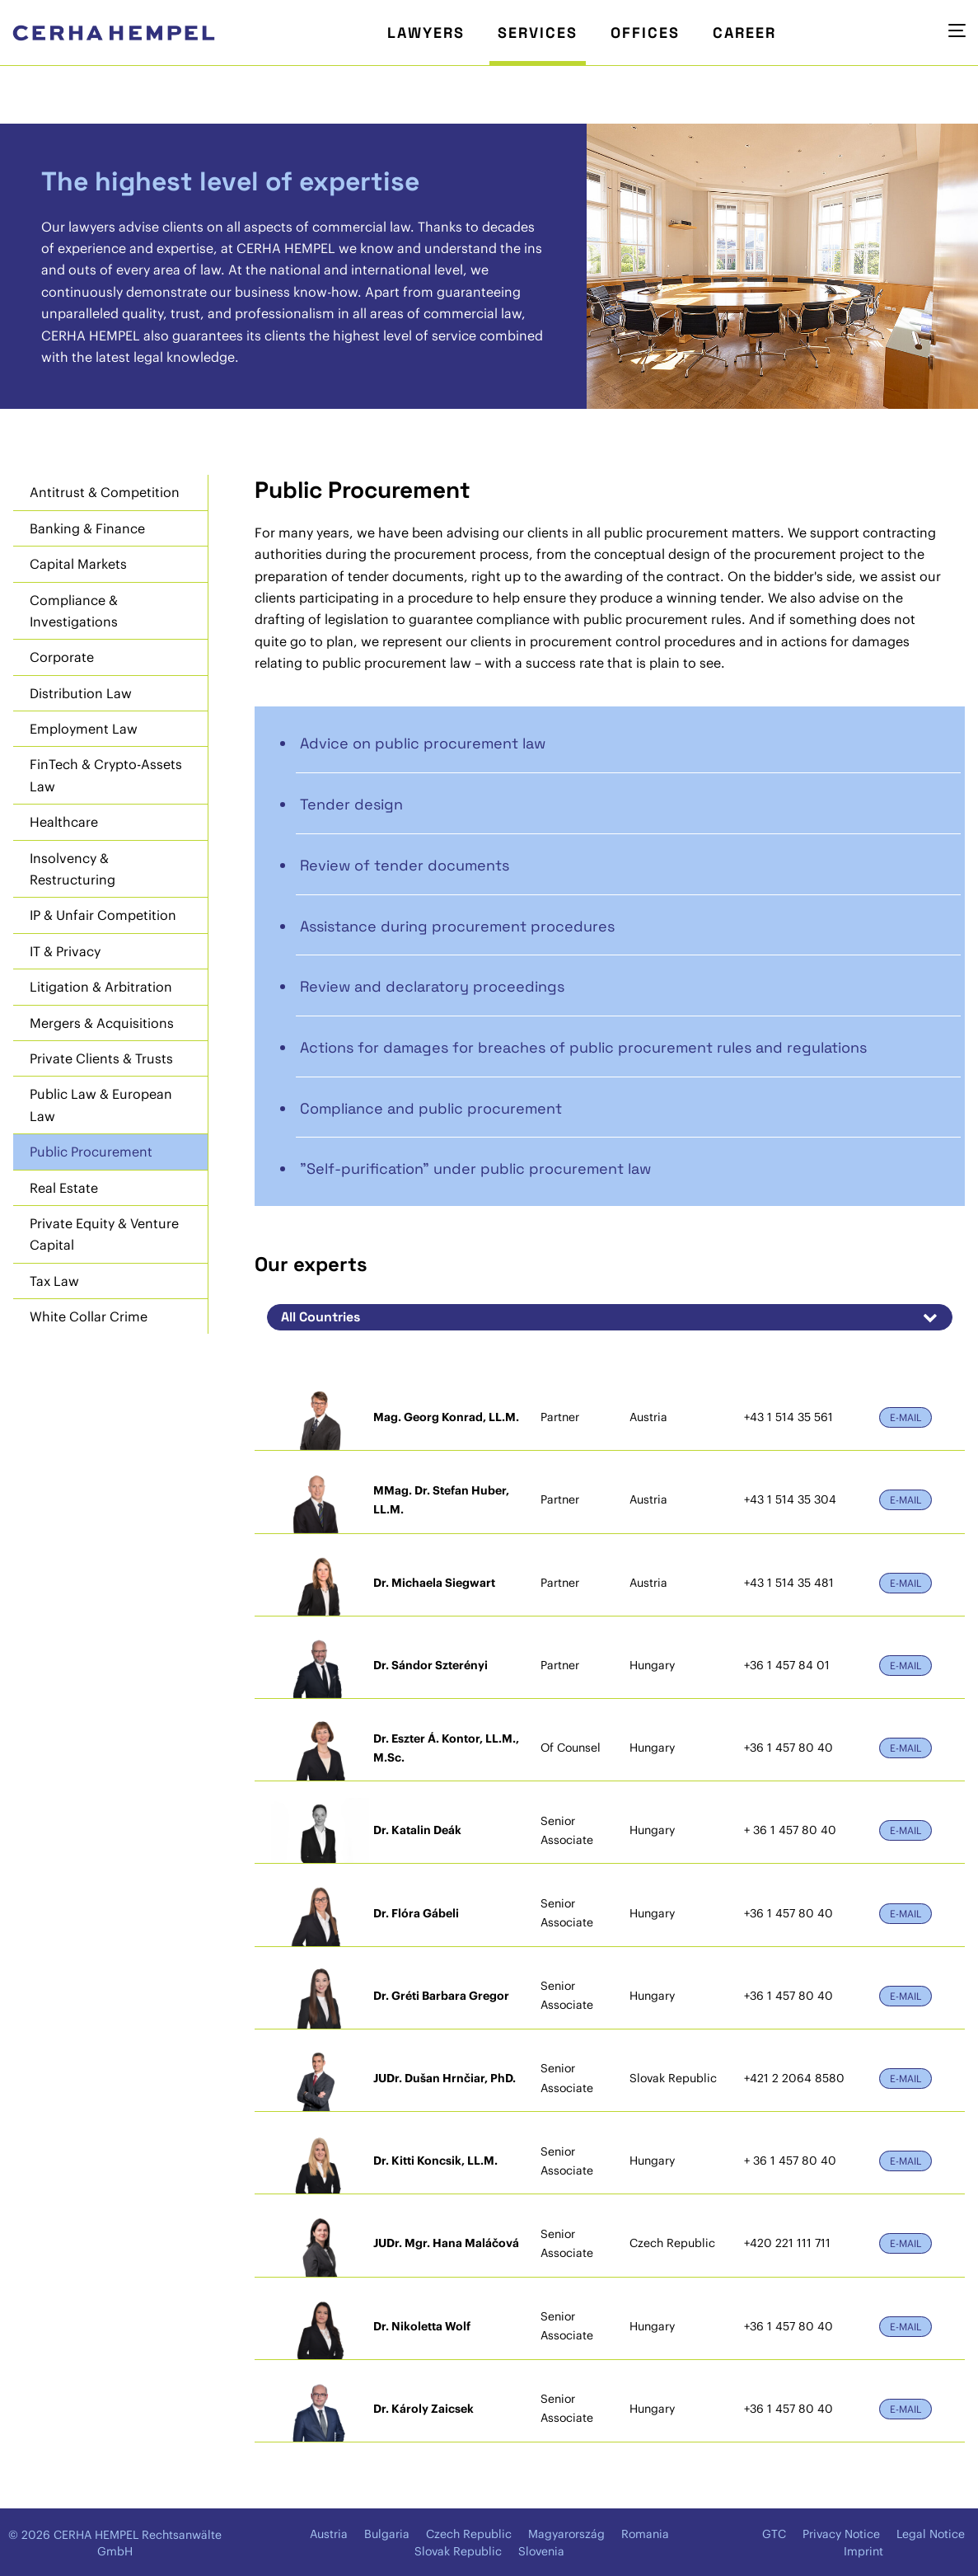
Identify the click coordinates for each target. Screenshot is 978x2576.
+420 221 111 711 (787, 2243)
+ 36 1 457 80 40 (790, 1830)
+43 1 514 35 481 (789, 1582)
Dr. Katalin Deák (417, 1830)
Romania (645, 2534)
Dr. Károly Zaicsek (423, 2408)
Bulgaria (386, 2534)
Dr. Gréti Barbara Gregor (441, 1995)
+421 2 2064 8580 (794, 2078)
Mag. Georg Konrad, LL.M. (446, 1417)
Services (538, 32)
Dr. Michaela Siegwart (434, 1582)
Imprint (863, 2551)
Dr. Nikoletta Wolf (421, 2326)
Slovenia (541, 2551)
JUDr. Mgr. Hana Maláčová (446, 2243)
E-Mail (905, 1417)
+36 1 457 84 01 (787, 1665)
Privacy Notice (841, 2534)
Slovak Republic (458, 2551)
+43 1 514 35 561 (788, 1417)
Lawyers (426, 32)
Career (744, 32)
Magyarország (566, 2534)
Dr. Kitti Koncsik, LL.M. (435, 2160)
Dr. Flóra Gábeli (416, 1913)
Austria (329, 2534)
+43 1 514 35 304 (790, 1499)
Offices (645, 32)
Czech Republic (469, 2534)
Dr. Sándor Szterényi (430, 1665)
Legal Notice (930, 2534)
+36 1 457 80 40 (788, 1747)
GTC (774, 2534)
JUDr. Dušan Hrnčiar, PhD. (444, 2078)
